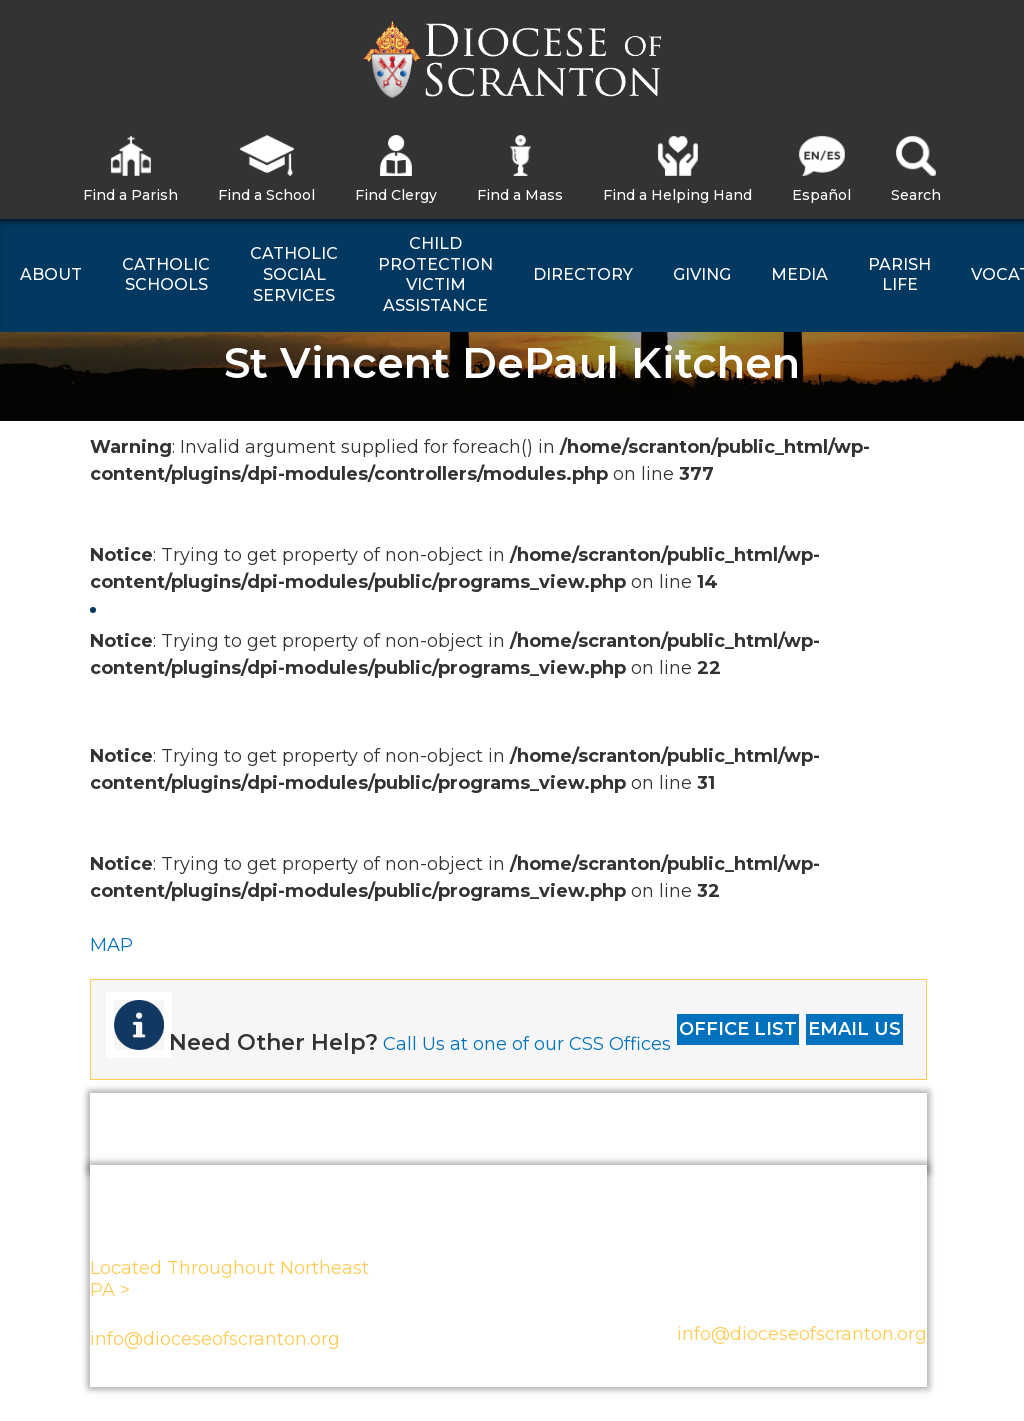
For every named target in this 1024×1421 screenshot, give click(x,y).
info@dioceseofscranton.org (215, 1339)
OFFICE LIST (738, 1029)
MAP (111, 945)
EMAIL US (854, 1029)
